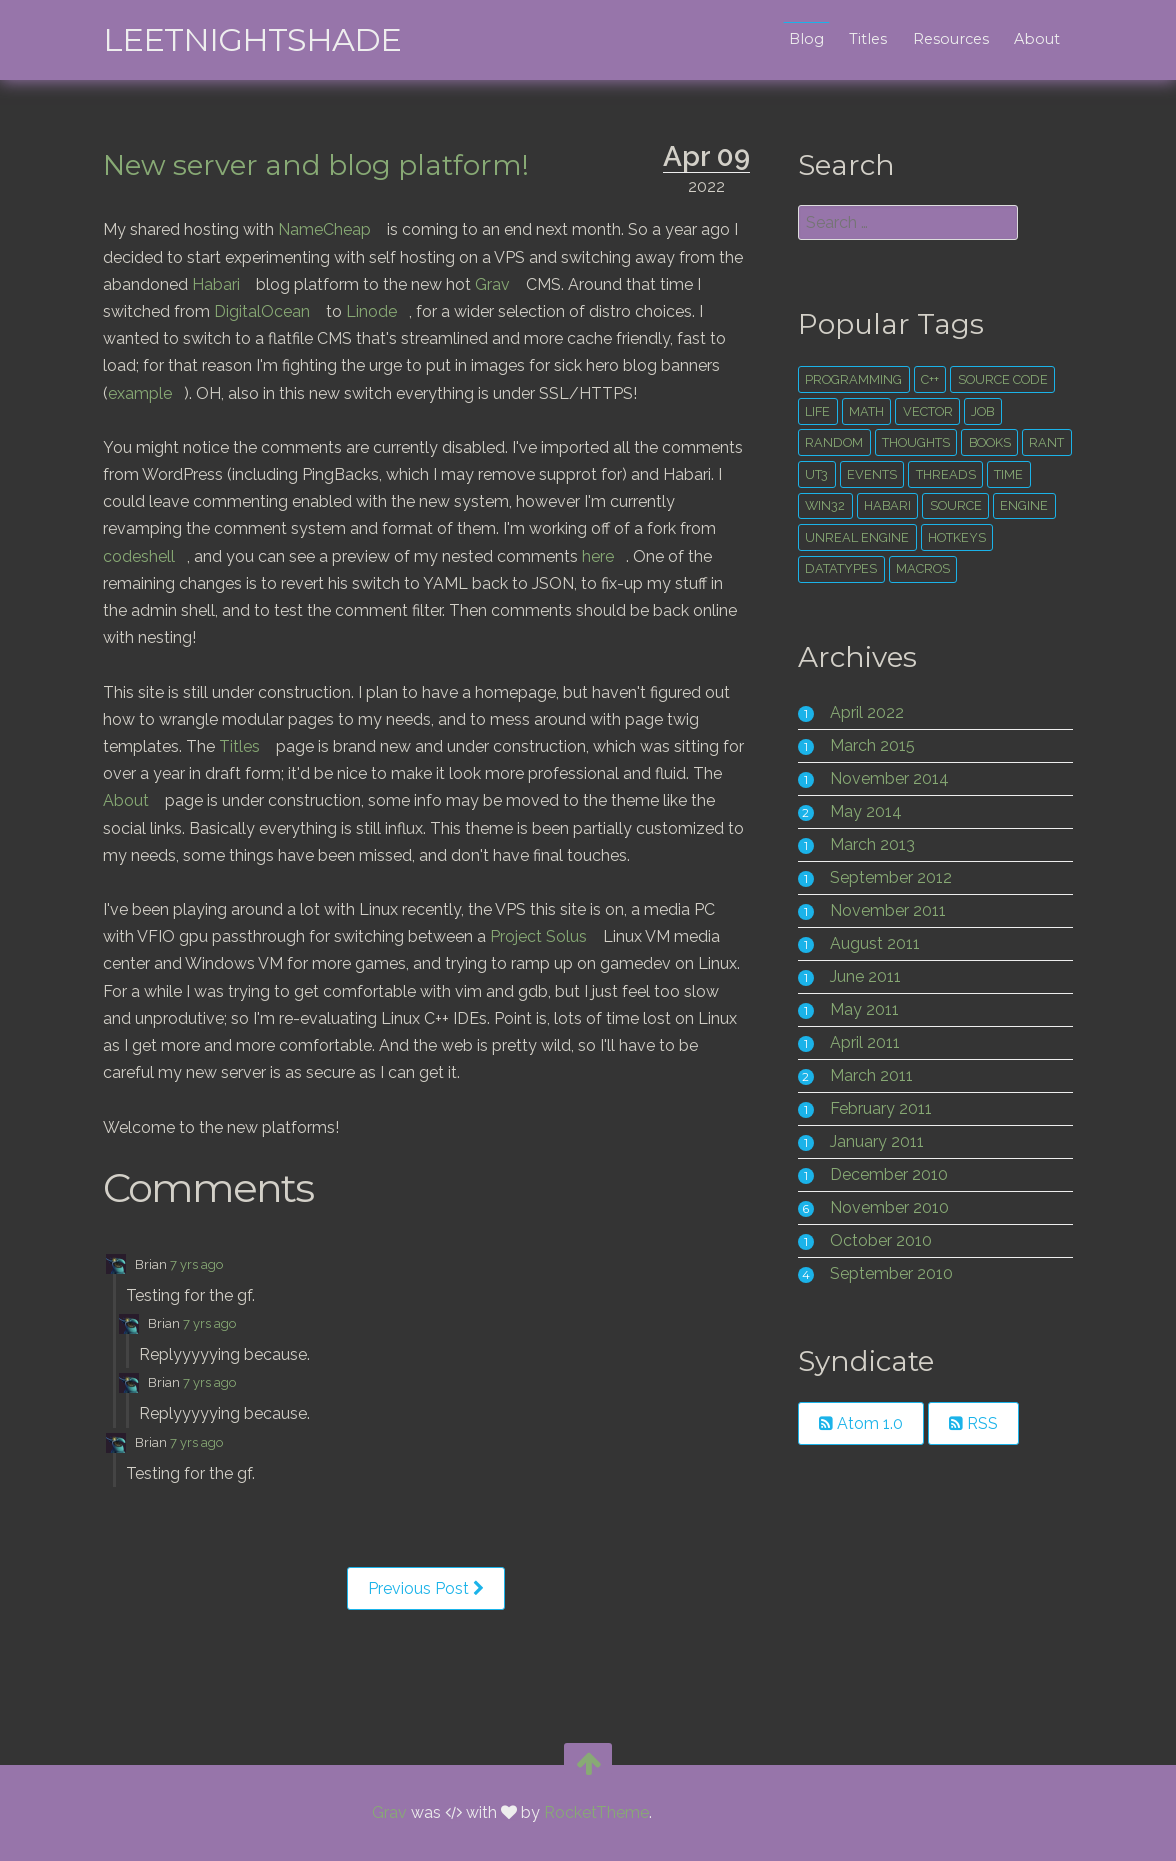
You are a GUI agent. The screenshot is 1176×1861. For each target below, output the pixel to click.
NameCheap (333, 229)
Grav (529, 284)
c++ (927, 379)
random (831, 442)
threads (996, 474)
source (1000, 505)
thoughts (913, 442)
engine (826, 537)
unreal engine (921, 537)
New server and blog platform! (325, 165)
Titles (859, 39)
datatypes (838, 568)
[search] (902, 222)
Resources (942, 39)
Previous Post (429, 1615)
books (987, 442)
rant (819, 474)
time (816, 505)
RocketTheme (596, 1813)
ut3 (867, 474)
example (149, 393)
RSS (970, 1423)
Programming (850, 379)
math (863, 411)
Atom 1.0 (858, 1423)
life (814, 411)
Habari (253, 284)
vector (925, 411)
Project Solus (547, 963)
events (923, 474)
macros (920, 568)
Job (979, 411)
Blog (796, 39)
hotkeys (1021, 537)
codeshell (221, 556)
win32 (870, 505)
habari (932, 505)
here (680, 556)
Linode (380, 311)
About (1028, 39)
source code (1000, 379)
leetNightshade (261, 39)
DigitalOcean (271, 311)
